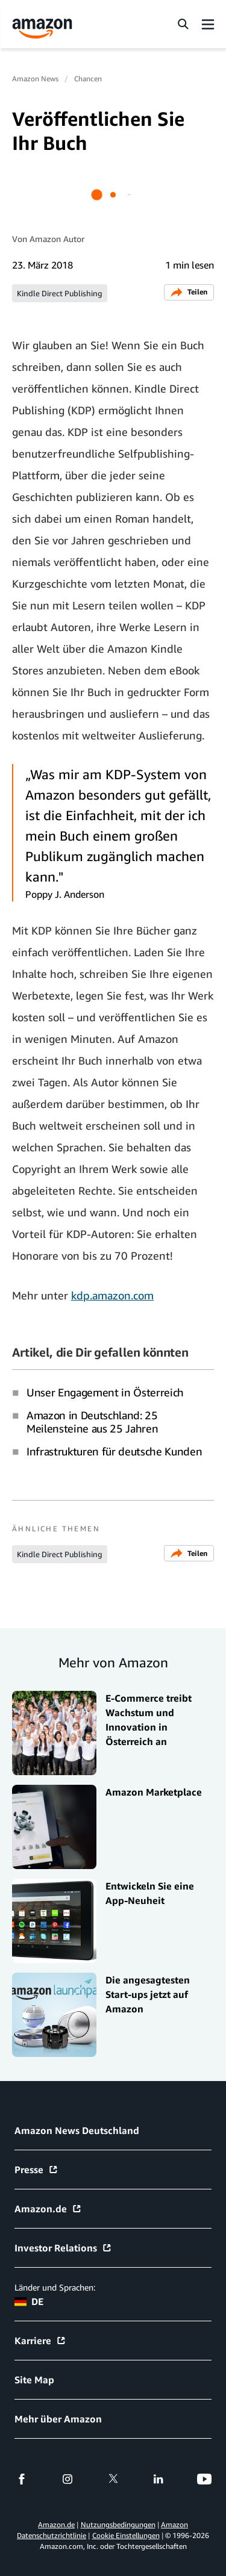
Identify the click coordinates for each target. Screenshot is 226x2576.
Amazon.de (48, 2209)
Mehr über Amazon (58, 2419)
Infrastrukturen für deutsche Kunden (114, 1451)
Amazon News (35, 78)
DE (28, 2301)
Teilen (189, 292)
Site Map (34, 2380)
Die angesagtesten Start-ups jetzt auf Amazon (147, 1994)
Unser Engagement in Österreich (105, 1392)
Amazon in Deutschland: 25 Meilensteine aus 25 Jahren (92, 1421)
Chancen (88, 78)
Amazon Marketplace (153, 1792)
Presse (36, 2170)
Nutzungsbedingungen (118, 2524)
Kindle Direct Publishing (59, 293)
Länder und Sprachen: (54, 2287)
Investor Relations (63, 2248)
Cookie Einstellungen (126, 2535)
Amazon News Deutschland (76, 2130)
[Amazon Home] (42, 29)
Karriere (40, 2341)
